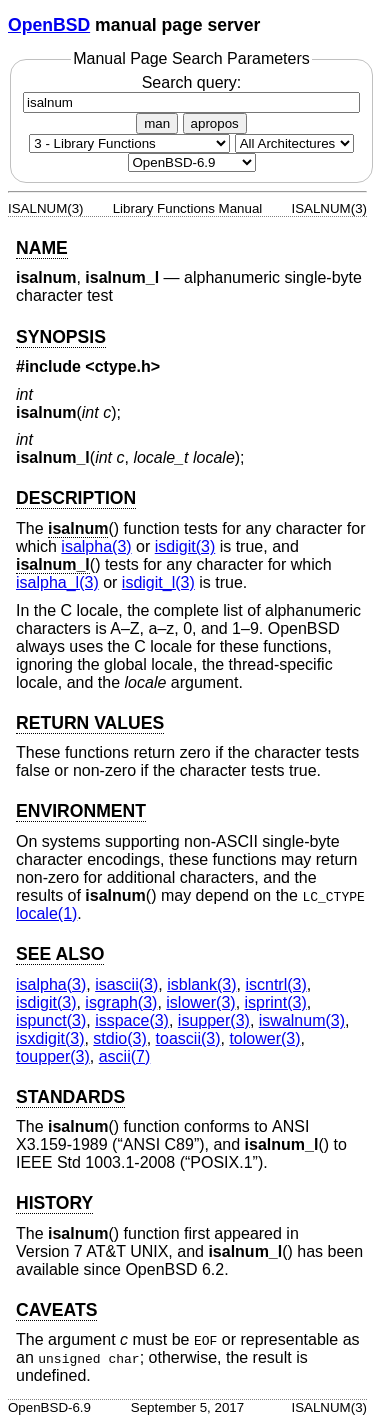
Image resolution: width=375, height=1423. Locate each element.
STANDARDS (70, 1097)
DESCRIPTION (76, 498)
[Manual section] (129, 143)
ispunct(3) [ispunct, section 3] (51, 1020)
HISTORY (54, 1203)
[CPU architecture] (294, 143)
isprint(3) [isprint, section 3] (276, 1002)
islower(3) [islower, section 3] (200, 1002)
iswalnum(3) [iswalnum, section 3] (302, 1020)
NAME (42, 248)
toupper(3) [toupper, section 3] (53, 1056)
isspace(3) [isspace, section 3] (132, 1020)
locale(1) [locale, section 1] (46, 913)
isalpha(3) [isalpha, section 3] (96, 546)
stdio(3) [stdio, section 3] (119, 1038)
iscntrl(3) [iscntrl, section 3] (275, 984)
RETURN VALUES (90, 723)
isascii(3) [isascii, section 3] (126, 984)
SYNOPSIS (61, 337)
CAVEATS (56, 1310)
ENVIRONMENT (81, 811)
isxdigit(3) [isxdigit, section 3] (50, 1038)
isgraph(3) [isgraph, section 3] (121, 1002)
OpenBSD (49, 25)
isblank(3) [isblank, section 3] (201, 984)
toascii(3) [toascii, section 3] (188, 1038)
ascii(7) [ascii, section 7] (125, 1056)
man (157, 123)
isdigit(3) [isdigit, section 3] (185, 546)
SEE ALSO (60, 954)
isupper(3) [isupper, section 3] (214, 1020)
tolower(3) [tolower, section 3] (264, 1038)
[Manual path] (192, 162)
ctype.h (123, 366)
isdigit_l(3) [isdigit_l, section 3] (158, 582)
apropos (215, 123)
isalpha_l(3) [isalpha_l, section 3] (57, 582)
